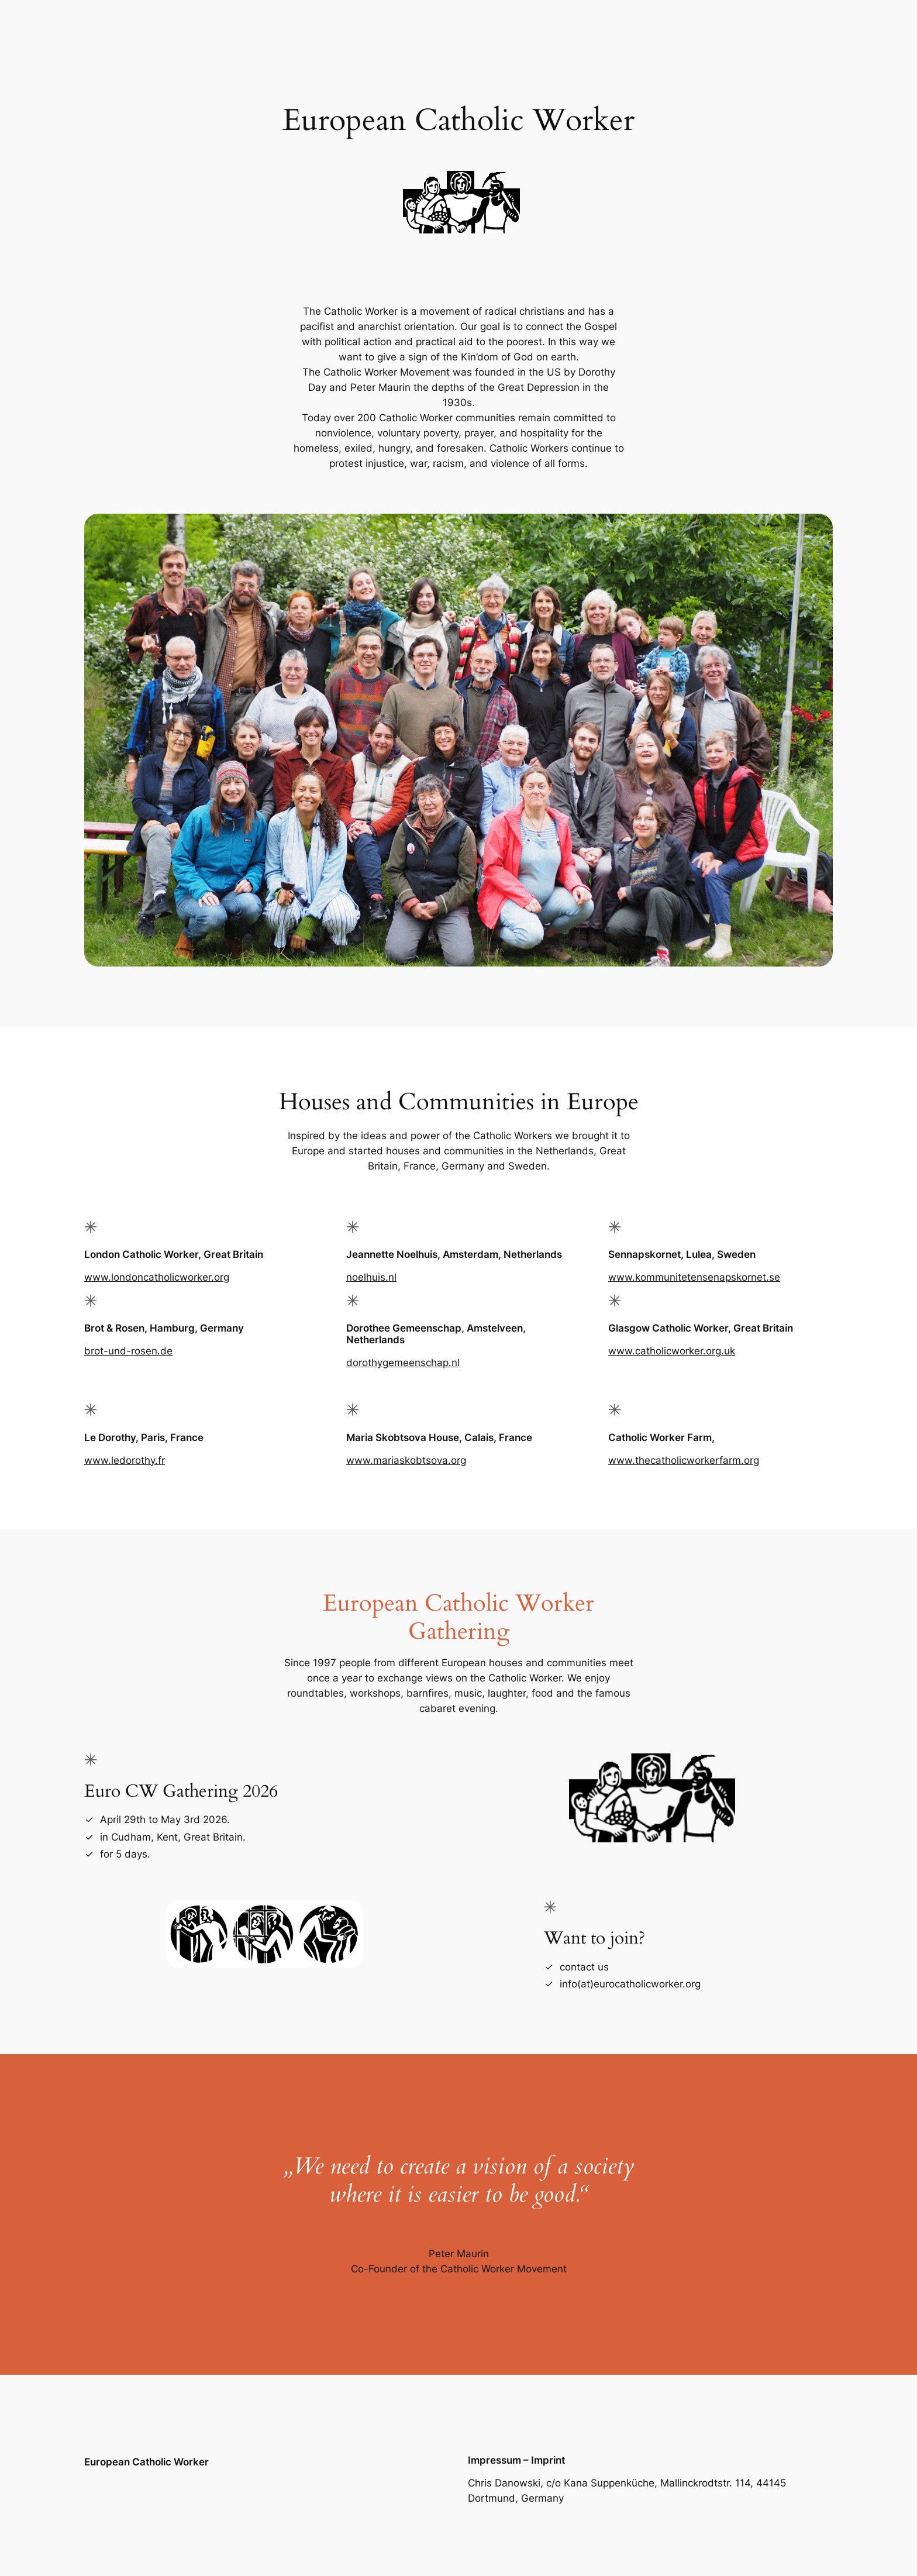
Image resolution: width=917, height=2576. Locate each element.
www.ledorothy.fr (124, 1460)
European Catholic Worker (146, 2462)
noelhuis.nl (371, 1277)
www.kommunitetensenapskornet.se (694, 1277)
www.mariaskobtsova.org (406, 1460)
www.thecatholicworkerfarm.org (683, 1460)
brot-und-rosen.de (128, 1351)
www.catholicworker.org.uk (671, 1351)
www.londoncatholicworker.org (156, 1277)
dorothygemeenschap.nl (403, 1362)
